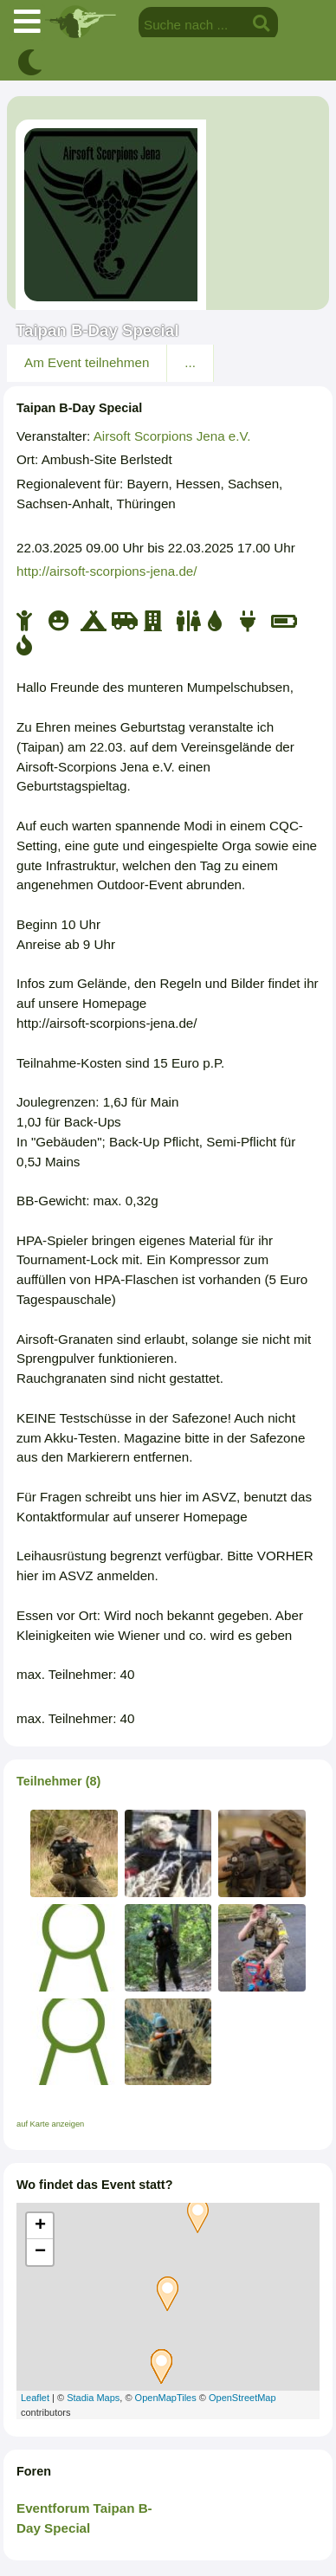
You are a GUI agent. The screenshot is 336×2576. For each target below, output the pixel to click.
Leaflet (35, 2397)
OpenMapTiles (166, 2397)
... (190, 362)
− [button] (40, 2252)
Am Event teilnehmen (86, 362)
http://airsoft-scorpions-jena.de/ (106, 571)
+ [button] (40, 2226)
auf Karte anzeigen (50, 2124)
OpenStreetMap (242, 2397)
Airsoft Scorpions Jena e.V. (172, 436)
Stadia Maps (93, 2397)
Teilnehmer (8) (58, 1781)
